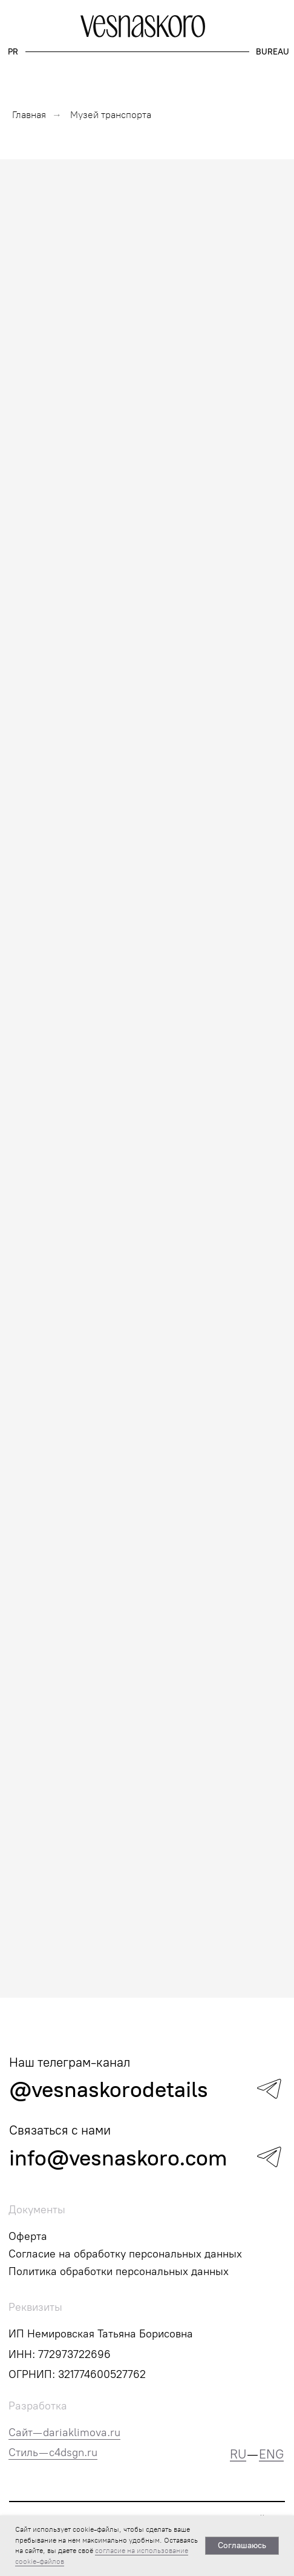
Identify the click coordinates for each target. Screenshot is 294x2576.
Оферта (27, 2236)
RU (238, 2454)
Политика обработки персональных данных (118, 2271)
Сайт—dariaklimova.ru (64, 2432)
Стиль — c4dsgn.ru (52, 2452)
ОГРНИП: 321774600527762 (77, 2374)
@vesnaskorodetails (108, 2089)
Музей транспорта (110, 115)
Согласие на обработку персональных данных (125, 2254)
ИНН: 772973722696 (59, 2354)
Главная (29, 115)
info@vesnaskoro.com (118, 2157)
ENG (271, 2454)
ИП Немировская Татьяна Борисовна (100, 2333)
